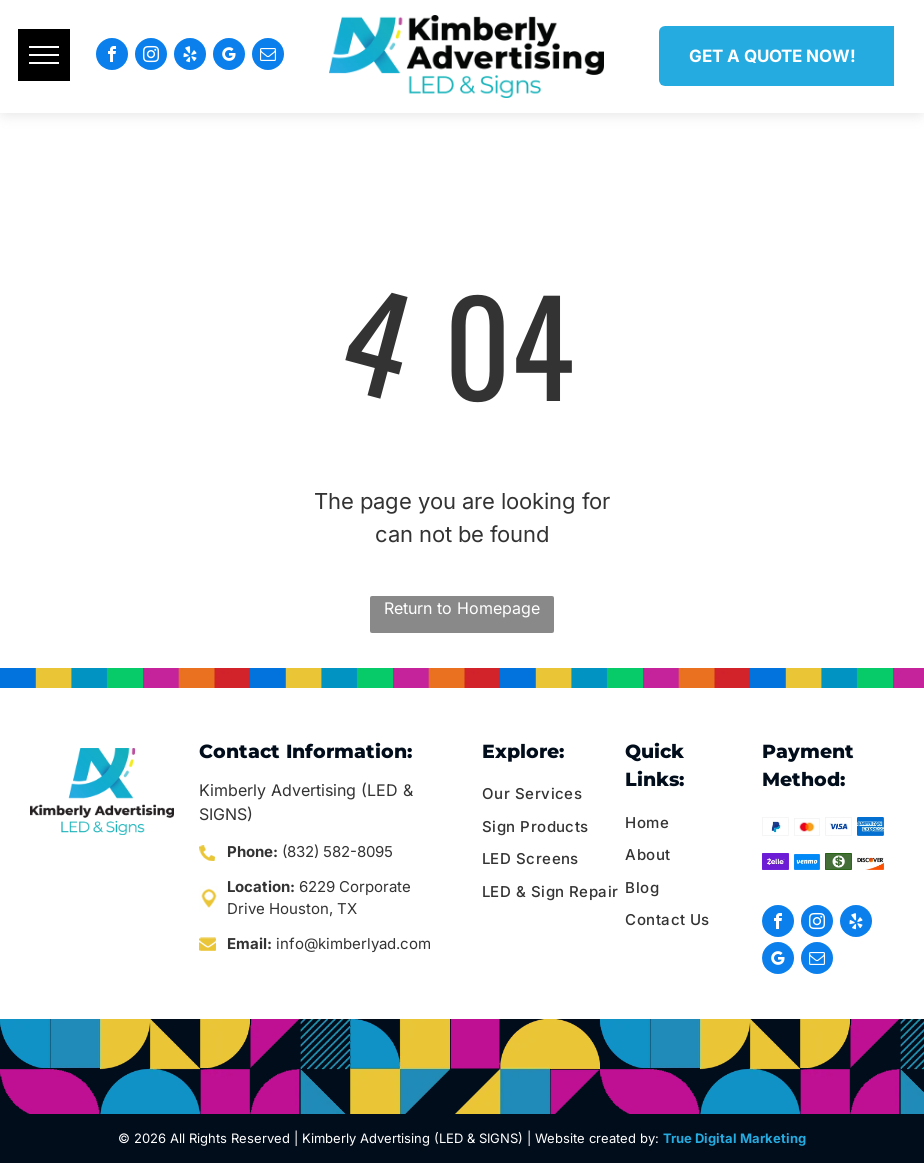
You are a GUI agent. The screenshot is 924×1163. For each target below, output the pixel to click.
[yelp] (190, 56)
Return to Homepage (462, 608)
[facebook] (112, 56)
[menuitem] (558, 794)
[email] (268, 56)
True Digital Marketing (734, 1138)
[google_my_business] (229, 56)
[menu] (44, 55)
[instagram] (151, 56)
